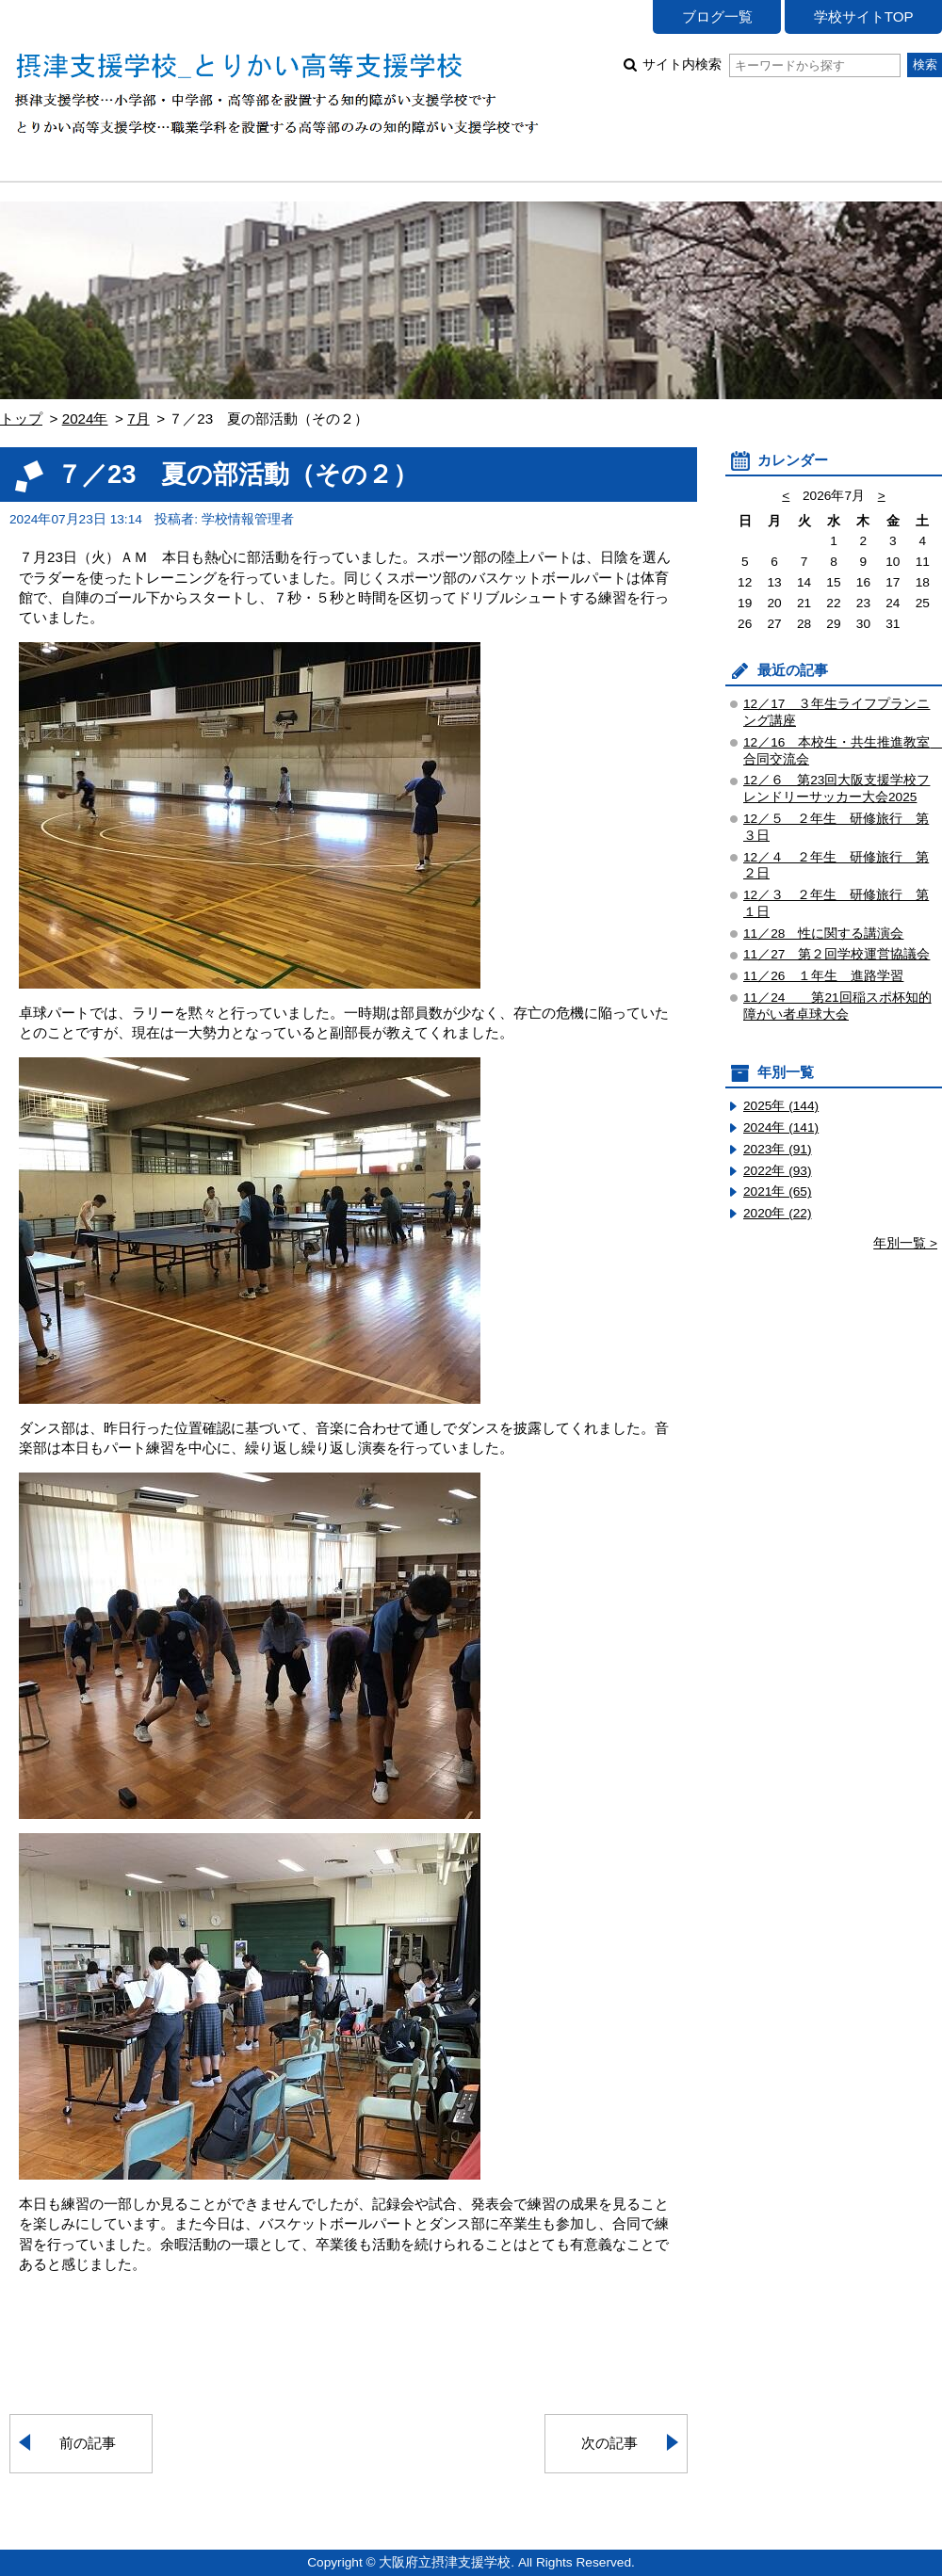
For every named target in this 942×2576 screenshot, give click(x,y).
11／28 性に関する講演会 (823, 933)
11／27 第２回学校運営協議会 (836, 954)
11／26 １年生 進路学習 (823, 976)
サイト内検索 (771, 64)
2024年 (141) (781, 1127)
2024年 (85, 419)
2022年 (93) (777, 1171)
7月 (138, 419)
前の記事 (87, 2443)
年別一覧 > (905, 1243)
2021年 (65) (777, 1191)
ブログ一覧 (717, 16)
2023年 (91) (777, 1149)
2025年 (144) (781, 1106)
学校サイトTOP (864, 16)
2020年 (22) (777, 1213)
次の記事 (609, 2443)
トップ (21, 419)
